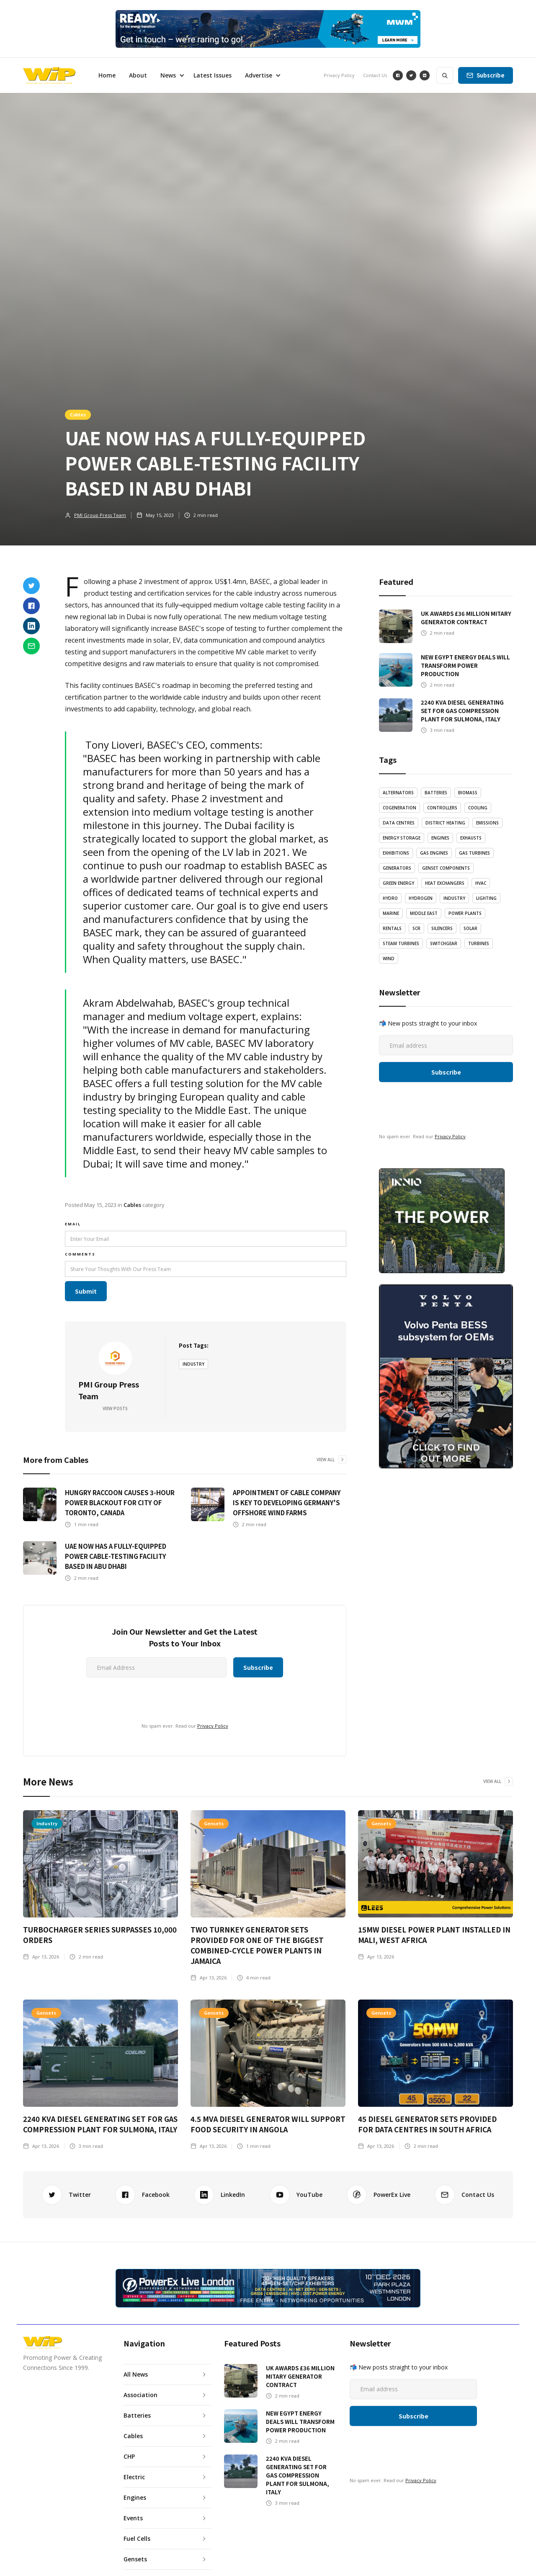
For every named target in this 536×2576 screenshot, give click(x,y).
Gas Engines (434, 853)
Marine (391, 913)
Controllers (442, 808)
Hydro (390, 898)
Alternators (398, 793)
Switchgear (443, 943)
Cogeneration (399, 808)
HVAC (480, 883)
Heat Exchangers (444, 883)
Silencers (442, 928)
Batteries (436, 793)
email (73, 1224)
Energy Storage (401, 838)
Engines (440, 838)
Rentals (392, 928)
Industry (193, 1364)
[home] (49, 75)
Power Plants (465, 913)
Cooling (477, 808)
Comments (80, 1254)
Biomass (467, 793)
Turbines (478, 943)
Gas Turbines (474, 853)
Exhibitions (396, 853)
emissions (487, 823)
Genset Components (446, 868)
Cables (78, 414)
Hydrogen (421, 898)
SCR (416, 928)
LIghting (486, 898)
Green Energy (398, 883)
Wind (388, 958)
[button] (170, 75)
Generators (397, 868)
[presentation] (107, 1698)
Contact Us (375, 75)
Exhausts (471, 838)
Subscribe (491, 75)
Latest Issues (212, 75)
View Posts (115, 1408)
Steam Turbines (401, 943)
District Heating (445, 823)
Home (107, 75)
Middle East (424, 913)
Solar (470, 928)
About (138, 75)
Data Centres (399, 823)
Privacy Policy (339, 75)
